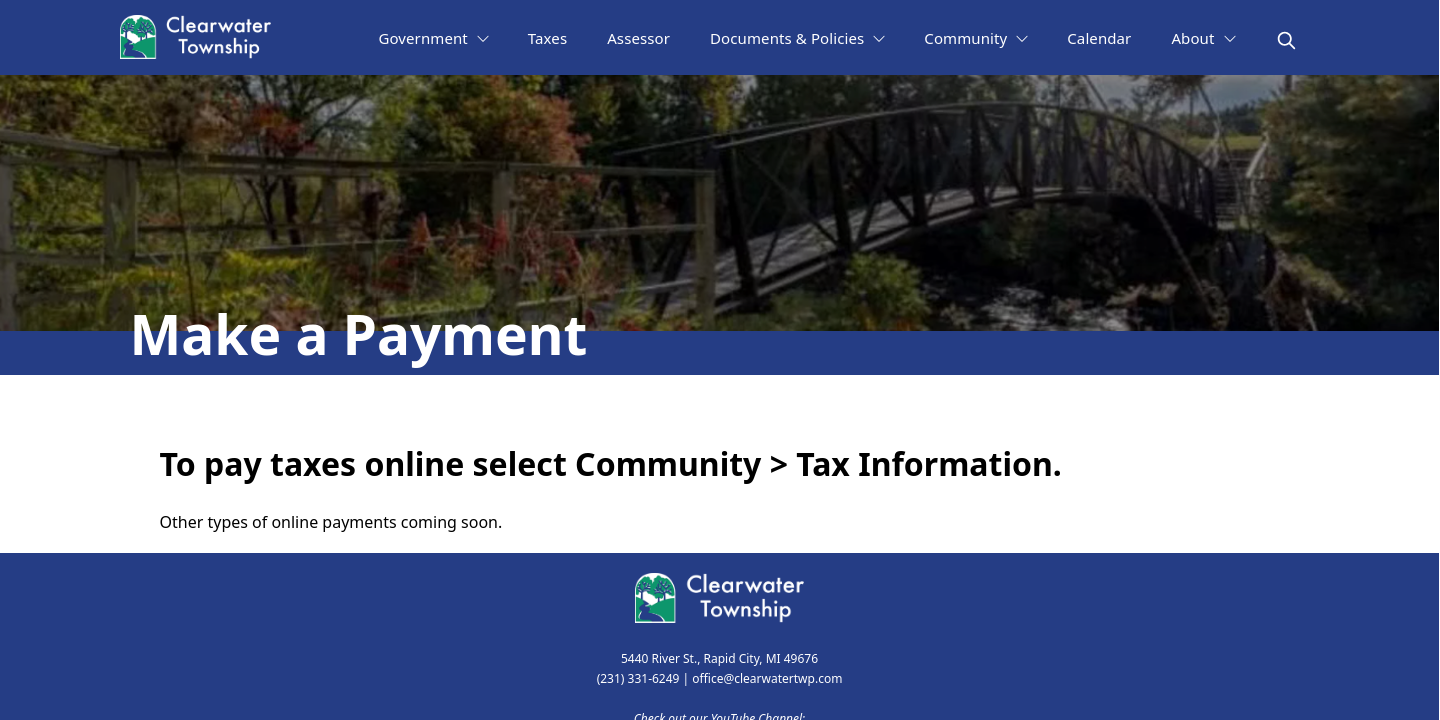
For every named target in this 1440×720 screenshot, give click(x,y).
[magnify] (1286, 40)
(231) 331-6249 (638, 678)
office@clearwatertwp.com (767, 678)
